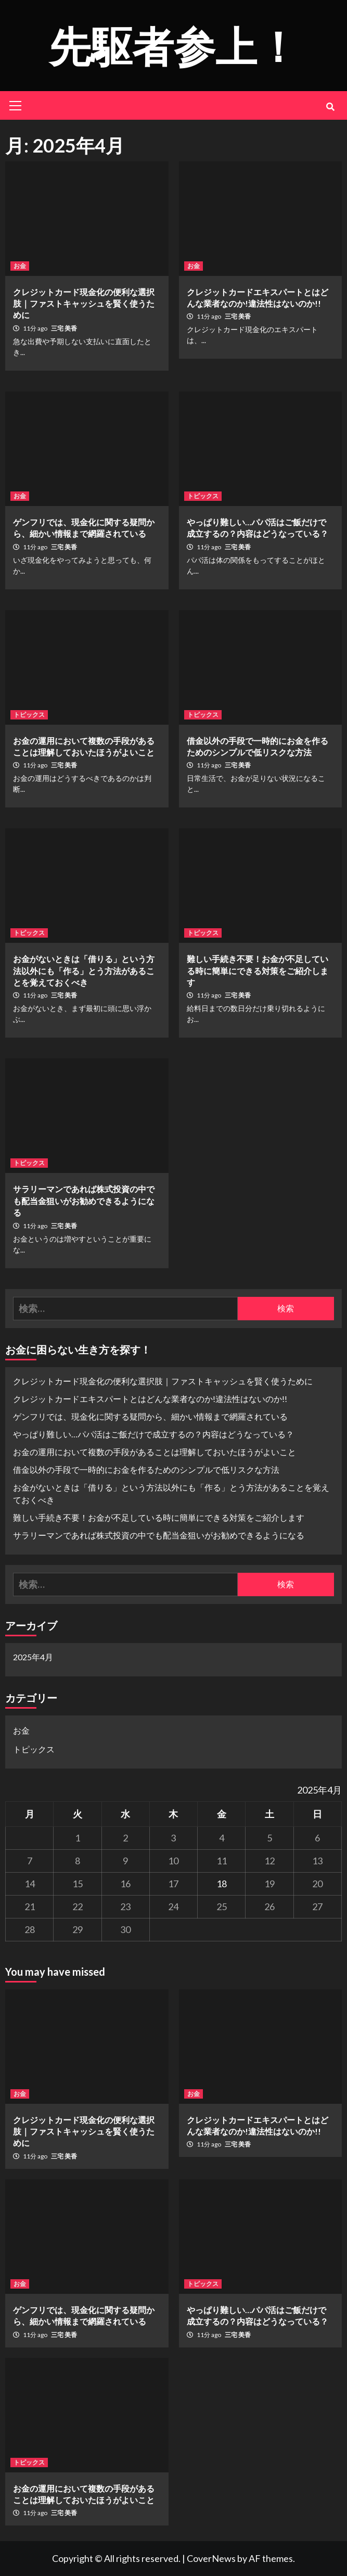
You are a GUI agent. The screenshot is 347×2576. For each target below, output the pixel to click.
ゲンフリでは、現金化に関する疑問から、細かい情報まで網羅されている (150, 1416)
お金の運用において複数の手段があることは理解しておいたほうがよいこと (154, 1452)
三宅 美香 (64, 328)
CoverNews (211, 2558)
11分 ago (35, 328)
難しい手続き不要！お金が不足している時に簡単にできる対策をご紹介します (257, 970)
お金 (20, 266)
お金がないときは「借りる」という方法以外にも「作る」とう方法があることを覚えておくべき (84, 970)
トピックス (203, 496)
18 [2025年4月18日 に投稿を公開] (221, 1883)
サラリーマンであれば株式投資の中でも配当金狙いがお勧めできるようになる (84, 1200)
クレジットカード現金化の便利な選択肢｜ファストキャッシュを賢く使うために (84, 303)
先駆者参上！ (174, 45)
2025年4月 (33, 1657)
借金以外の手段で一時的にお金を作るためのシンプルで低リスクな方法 (146, 1469)
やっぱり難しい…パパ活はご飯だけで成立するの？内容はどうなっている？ (153, 1434)
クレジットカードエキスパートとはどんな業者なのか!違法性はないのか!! (150, 1399)
